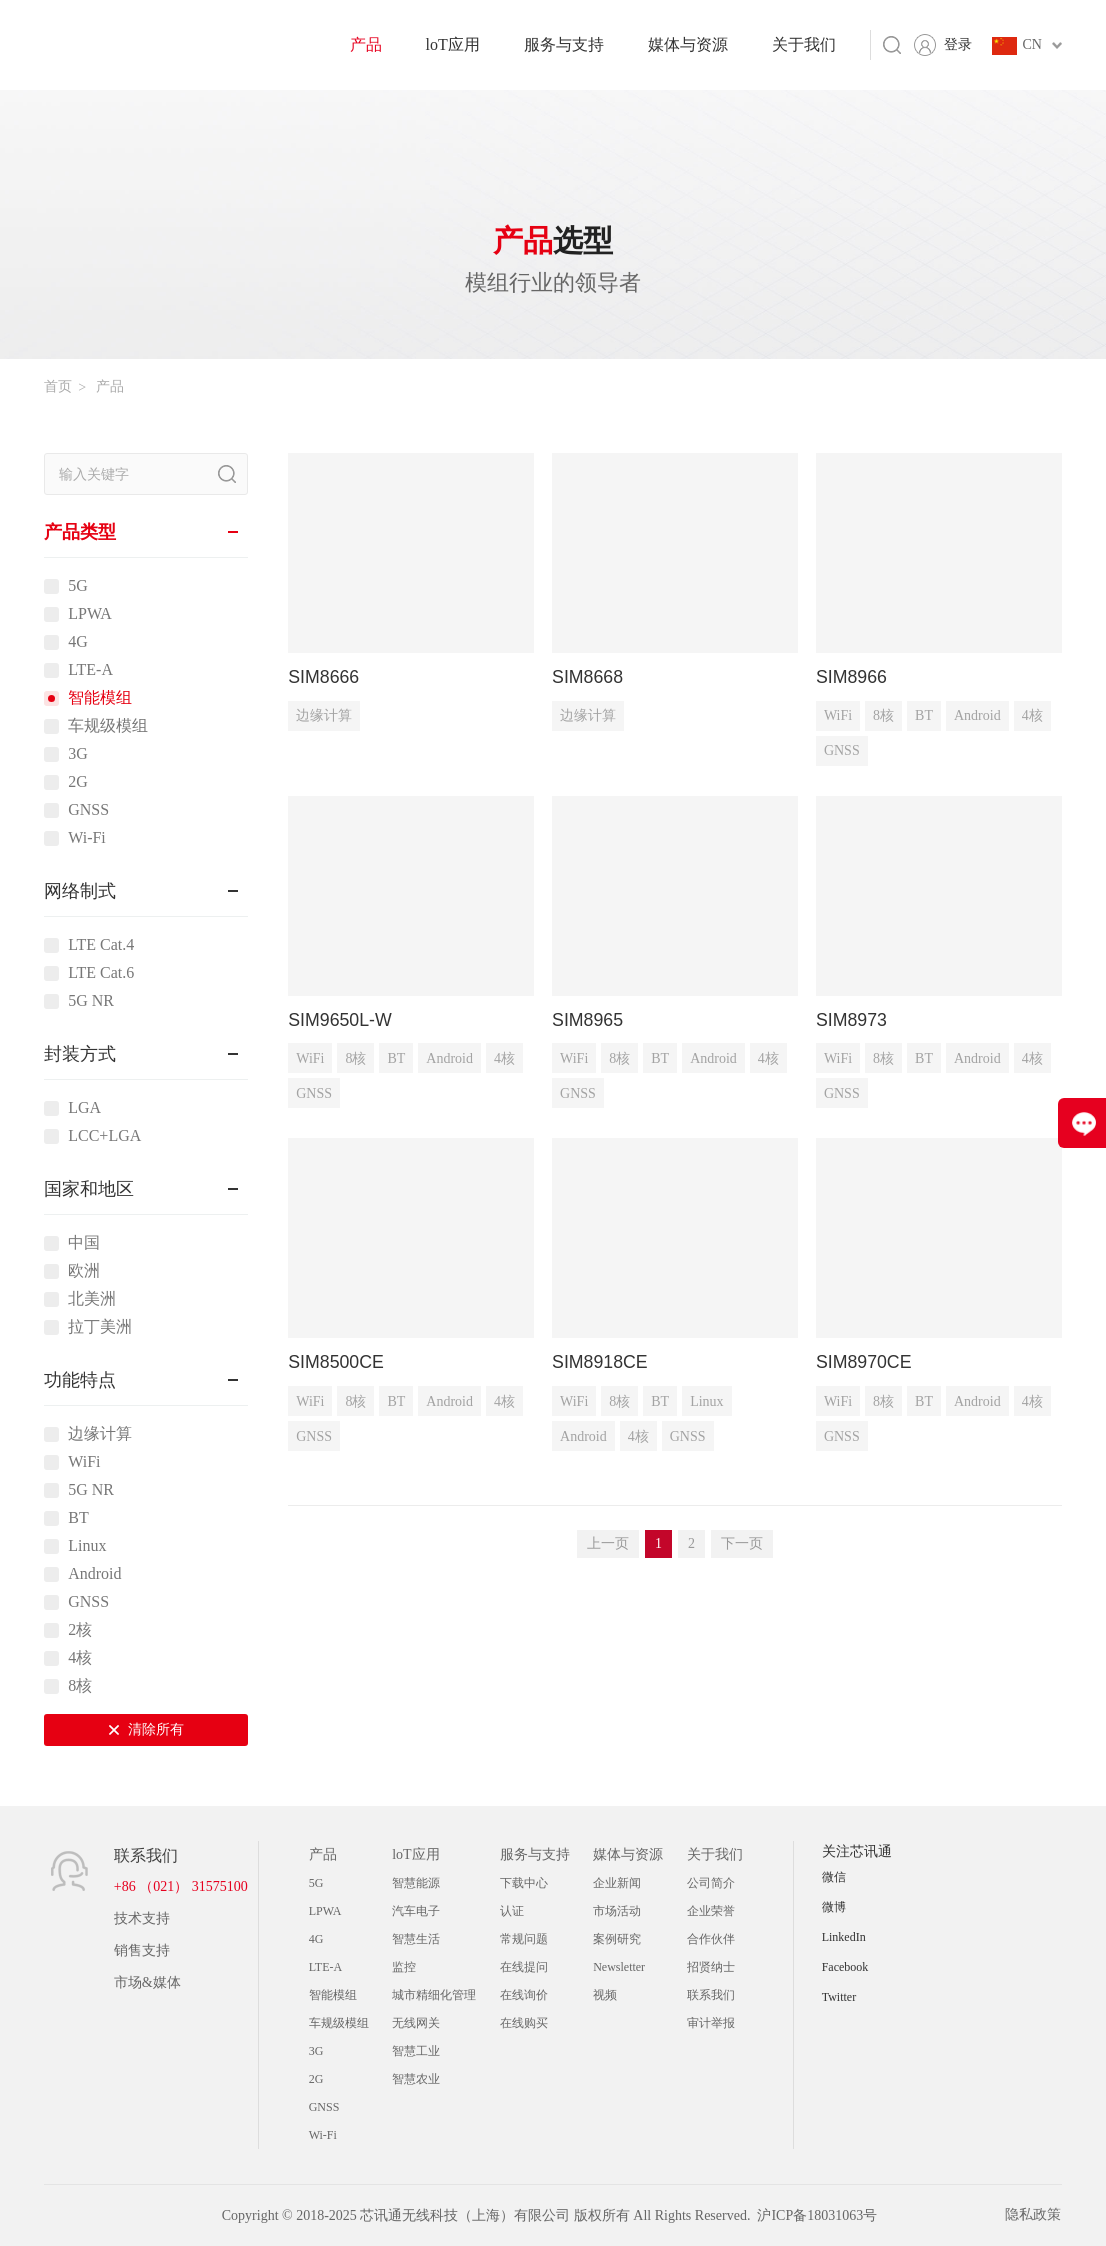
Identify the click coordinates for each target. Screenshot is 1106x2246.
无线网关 (416, 2023)
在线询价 (524, 1995)
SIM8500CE (336, 1363)
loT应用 (453, 44)
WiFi (84, 1462)
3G (78, 754)
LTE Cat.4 (101, 945)
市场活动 (617, 1911)
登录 (958, 44)
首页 (58, 386)
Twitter (839, 1997)
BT (78, 1518)
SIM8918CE (600, 1363)
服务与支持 (564, 44)
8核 (80, 1686)
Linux (87, 1546)
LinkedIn (844, 1937)
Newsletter (619, 1967)
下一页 (742, 1544)
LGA (84, 1108)
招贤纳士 (711, 1967)
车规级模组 (108, 726)
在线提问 (524, 1967)
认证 (512, 1911)
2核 (80, 1630)
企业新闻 (617, 1883)
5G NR (91, 1001)
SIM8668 (588, 677)
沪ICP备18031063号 (817, 2215)
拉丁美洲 (100, 1327)
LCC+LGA (104, 1136)
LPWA (90, 614)
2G (78, 782)
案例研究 (617, 1939)
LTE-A (90, 670)
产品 (366, 44)
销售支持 (142, 1950)
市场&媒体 (147, 1982)
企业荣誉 (711, 1911)
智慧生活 (416, 1939)
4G (78, 642)
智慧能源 (416, 1883)
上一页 (608, 1544)
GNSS (88, 810)
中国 (84, 1243)
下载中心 (524, 1883)
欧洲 (84, 1271)
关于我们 (804, 44)
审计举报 (711, 2023)
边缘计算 (100, 1434)
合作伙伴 (711, 1939)
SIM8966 (852, 677)
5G (78, 586)
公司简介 (711, 1883)
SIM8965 (588, 1020)
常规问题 (524, 1939)
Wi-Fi (87, 838)
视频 (605, 1995)
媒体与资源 (688, 44)
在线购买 (524, 2023)
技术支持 (142, 1918)
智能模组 (100, 698)
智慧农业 (416, 2079)
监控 (404, 1967)
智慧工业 (416, 2051)
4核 (80, 1658)
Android (94, 1574)
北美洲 (92, 1299)
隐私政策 (1034, 2215)
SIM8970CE (864, 1363)
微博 (834, 1907)
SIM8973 (852, 1020)
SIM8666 (324, 677)
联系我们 (711, 1995)
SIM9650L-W (340, 1020)
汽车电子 (416, 1911)
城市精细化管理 (434, 1995)
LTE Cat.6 (101, 973)
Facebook (845, 1967)
